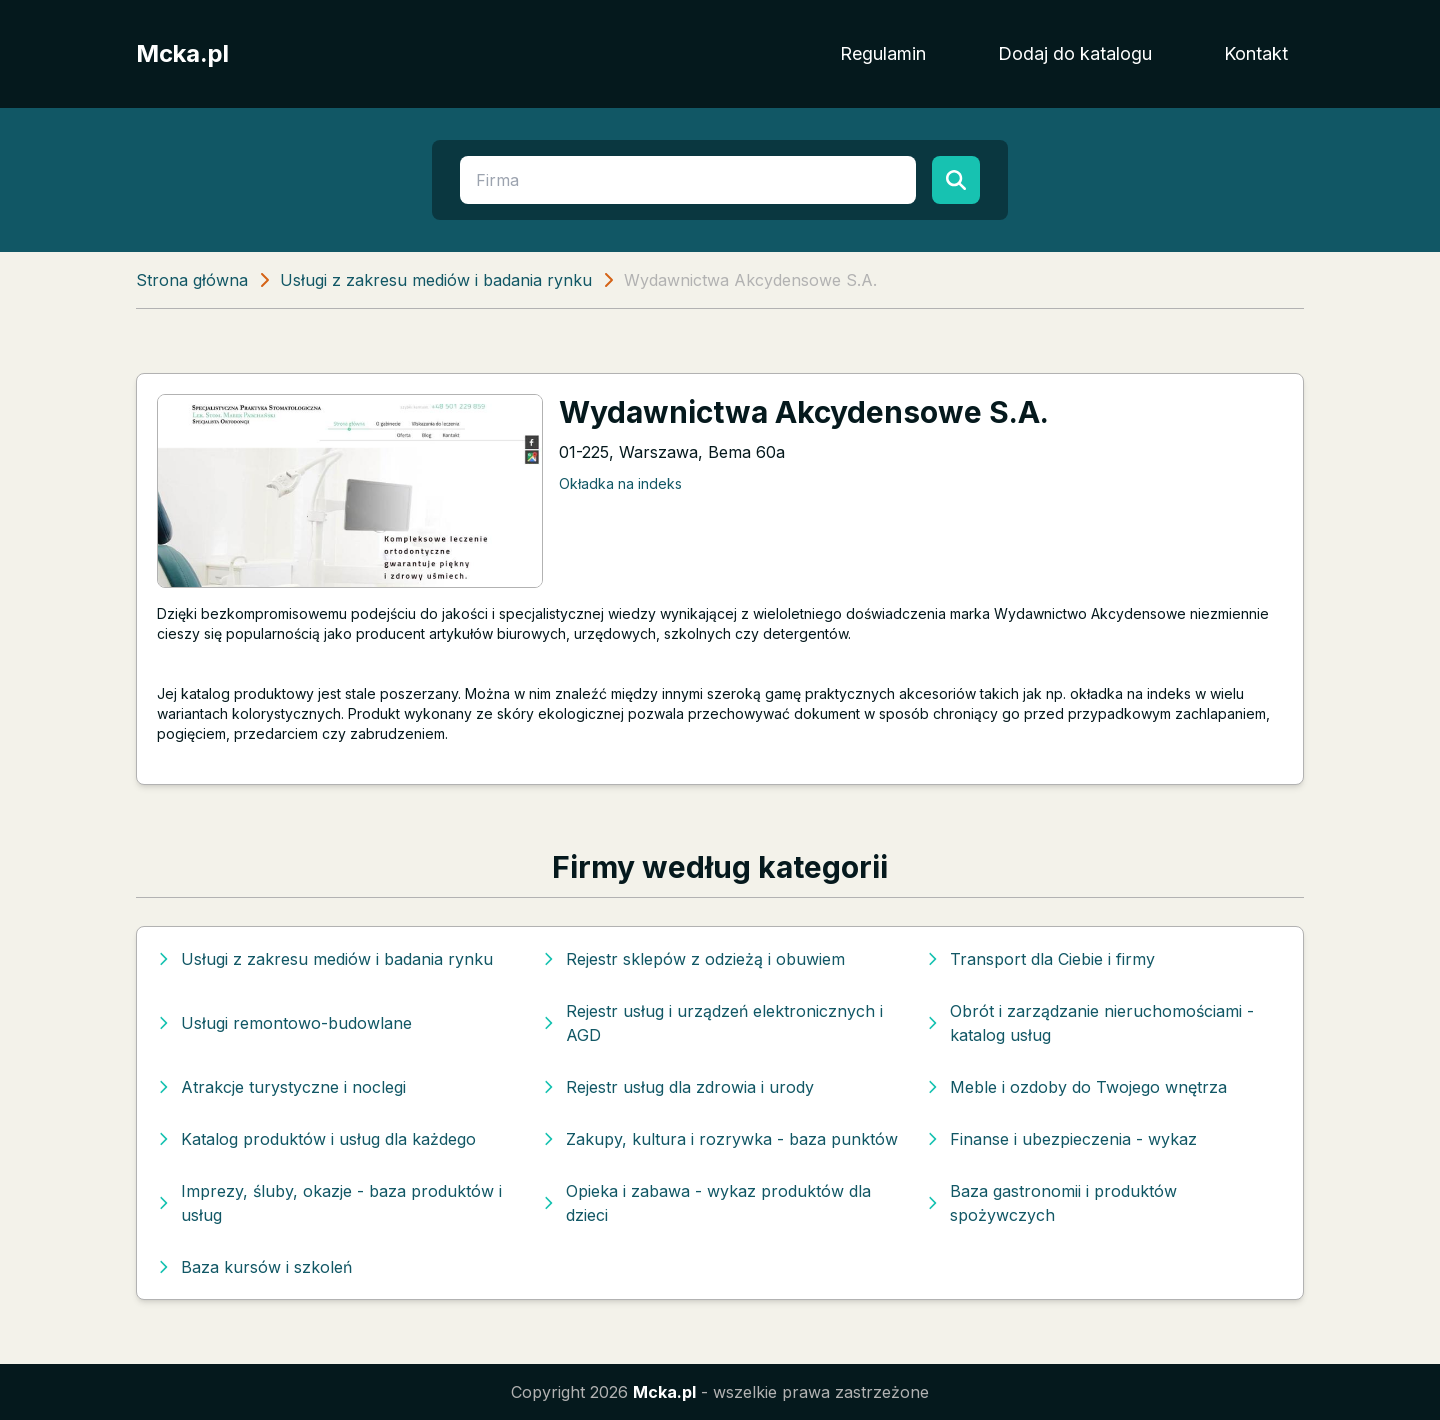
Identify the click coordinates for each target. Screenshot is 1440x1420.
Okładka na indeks (620, 483)
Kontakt (1256, 53)
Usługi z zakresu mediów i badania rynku (436, 280)
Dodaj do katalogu (1075, 53)
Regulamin (883, 53)
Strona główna (192, 280)
